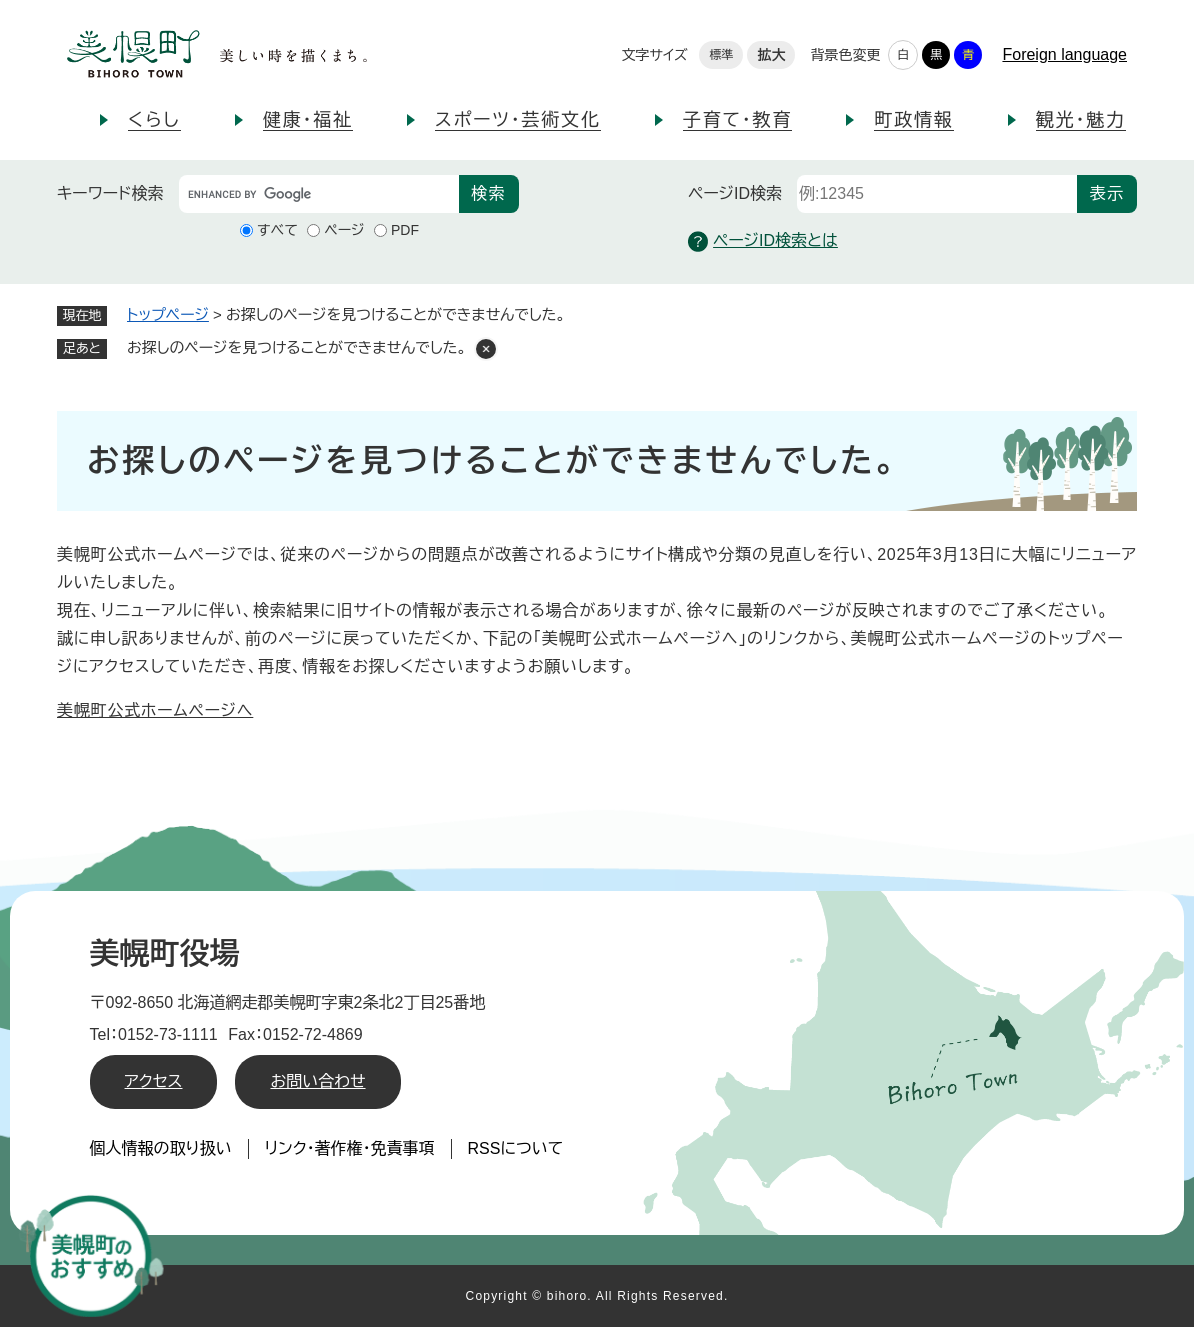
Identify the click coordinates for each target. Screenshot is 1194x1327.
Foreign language (1064, 54)
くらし (154, 120)
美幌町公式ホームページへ (155, 710)
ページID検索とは (763, 241)
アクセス (154, 1081)
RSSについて (516, 1148)
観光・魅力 (1081, 120)
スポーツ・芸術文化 (518, 120)
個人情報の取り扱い (161, 1148)
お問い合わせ (317, 1081)
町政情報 (913, 120)
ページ (344, 230)
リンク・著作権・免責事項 (350, 1148)
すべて (277, 230)
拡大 (771, 55)
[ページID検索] (937, 194)
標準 (721, 55)
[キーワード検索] (319, 194)
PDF (405, 230)
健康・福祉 (308, 120)
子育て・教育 (737, 120)
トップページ (168, 314)
